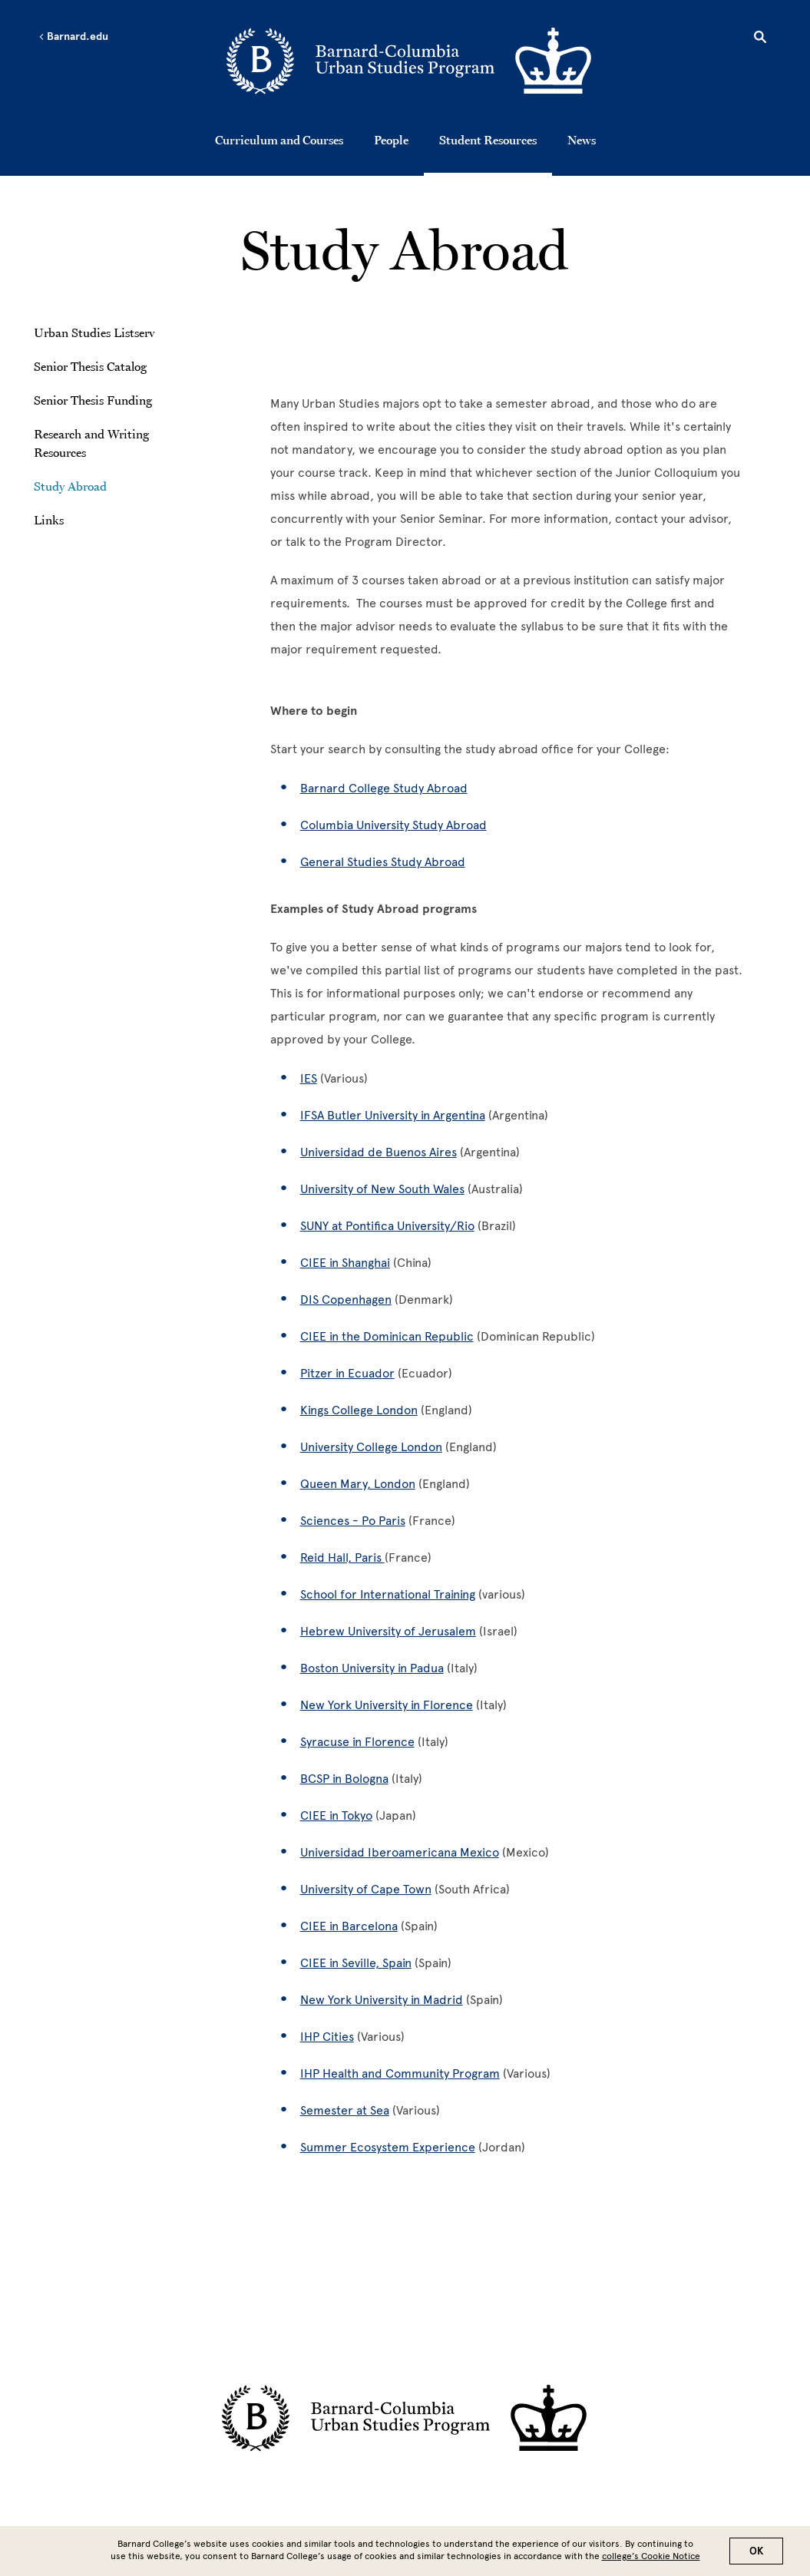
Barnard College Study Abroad (384, 788)
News (581, 139)
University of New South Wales (382, 1189)
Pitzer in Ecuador (347, 1373)
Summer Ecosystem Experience (387, 2147)
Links (49, 519)
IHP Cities (327, 2036)
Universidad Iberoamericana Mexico (399, 1852)
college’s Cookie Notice (651, 2556)
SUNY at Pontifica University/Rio (387, 1226)
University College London (371, 1447)
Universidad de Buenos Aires (378, 1152)
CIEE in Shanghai (345, 1262)
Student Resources (488, 139)
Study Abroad (70, 486)
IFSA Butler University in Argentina (392, 1115)
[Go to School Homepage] (410, 62)
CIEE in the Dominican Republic (387, 1336)
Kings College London (359, 1410)
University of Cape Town (365, 1889)
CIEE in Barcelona (349, 1926)
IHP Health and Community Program (400, 2073)
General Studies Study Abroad (382, 862)
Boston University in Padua (372, 1668)
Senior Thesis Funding (93, 400)
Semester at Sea (344, 2110)
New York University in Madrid (381, 1999)
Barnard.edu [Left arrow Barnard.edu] (73, 37)
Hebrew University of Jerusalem (388, 1631)
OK (756, 2551)
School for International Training (387, 1594)
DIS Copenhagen (346, 1299)
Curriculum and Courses (279, 139)
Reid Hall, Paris (342, 1557)
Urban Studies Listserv (94, 332)
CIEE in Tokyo (336, 1815)
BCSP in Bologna (344, 1778)
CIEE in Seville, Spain (356, 1963)
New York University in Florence (386, 1705)
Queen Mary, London (357, 1483)
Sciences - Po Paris (352, 1520)
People (391, 139)
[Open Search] (760, 39)
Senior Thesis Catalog (90, 366)
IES (308, 1078)
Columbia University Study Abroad (393, 825)
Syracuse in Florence (357, 1741)
